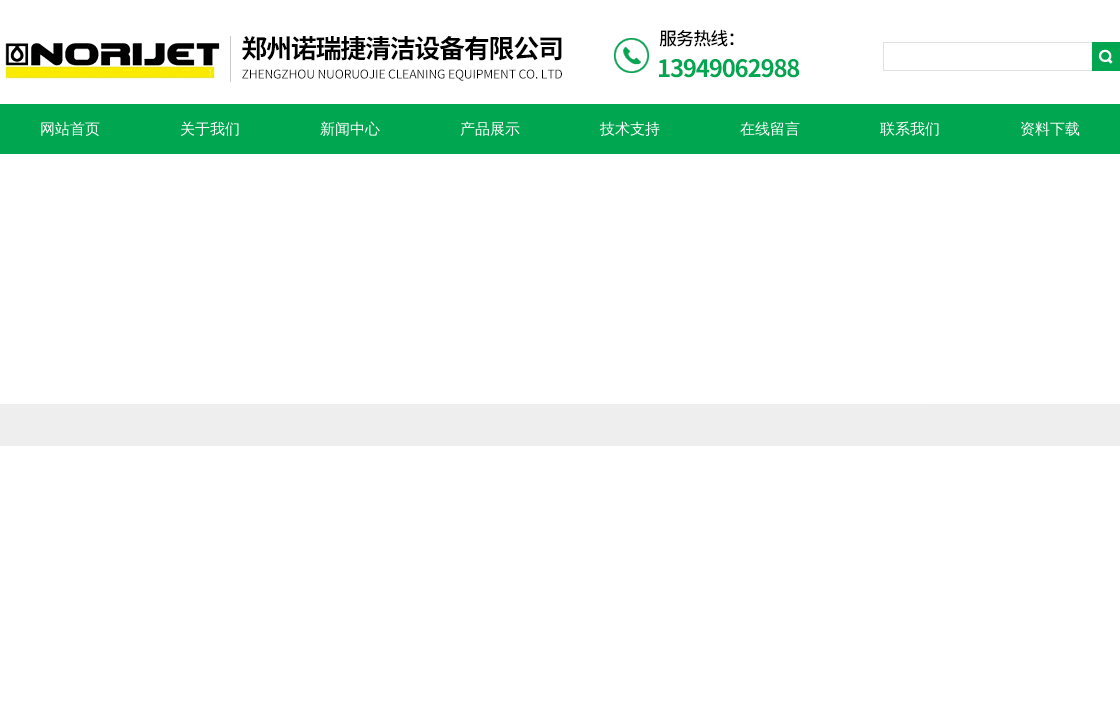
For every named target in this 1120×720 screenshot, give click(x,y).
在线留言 (770, 129)
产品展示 (490, 129)
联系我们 (910, 129)
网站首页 (70, 129)
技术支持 (630, 129)
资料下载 (1050, 129)
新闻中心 (350, 129)
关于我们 (210, 129)
